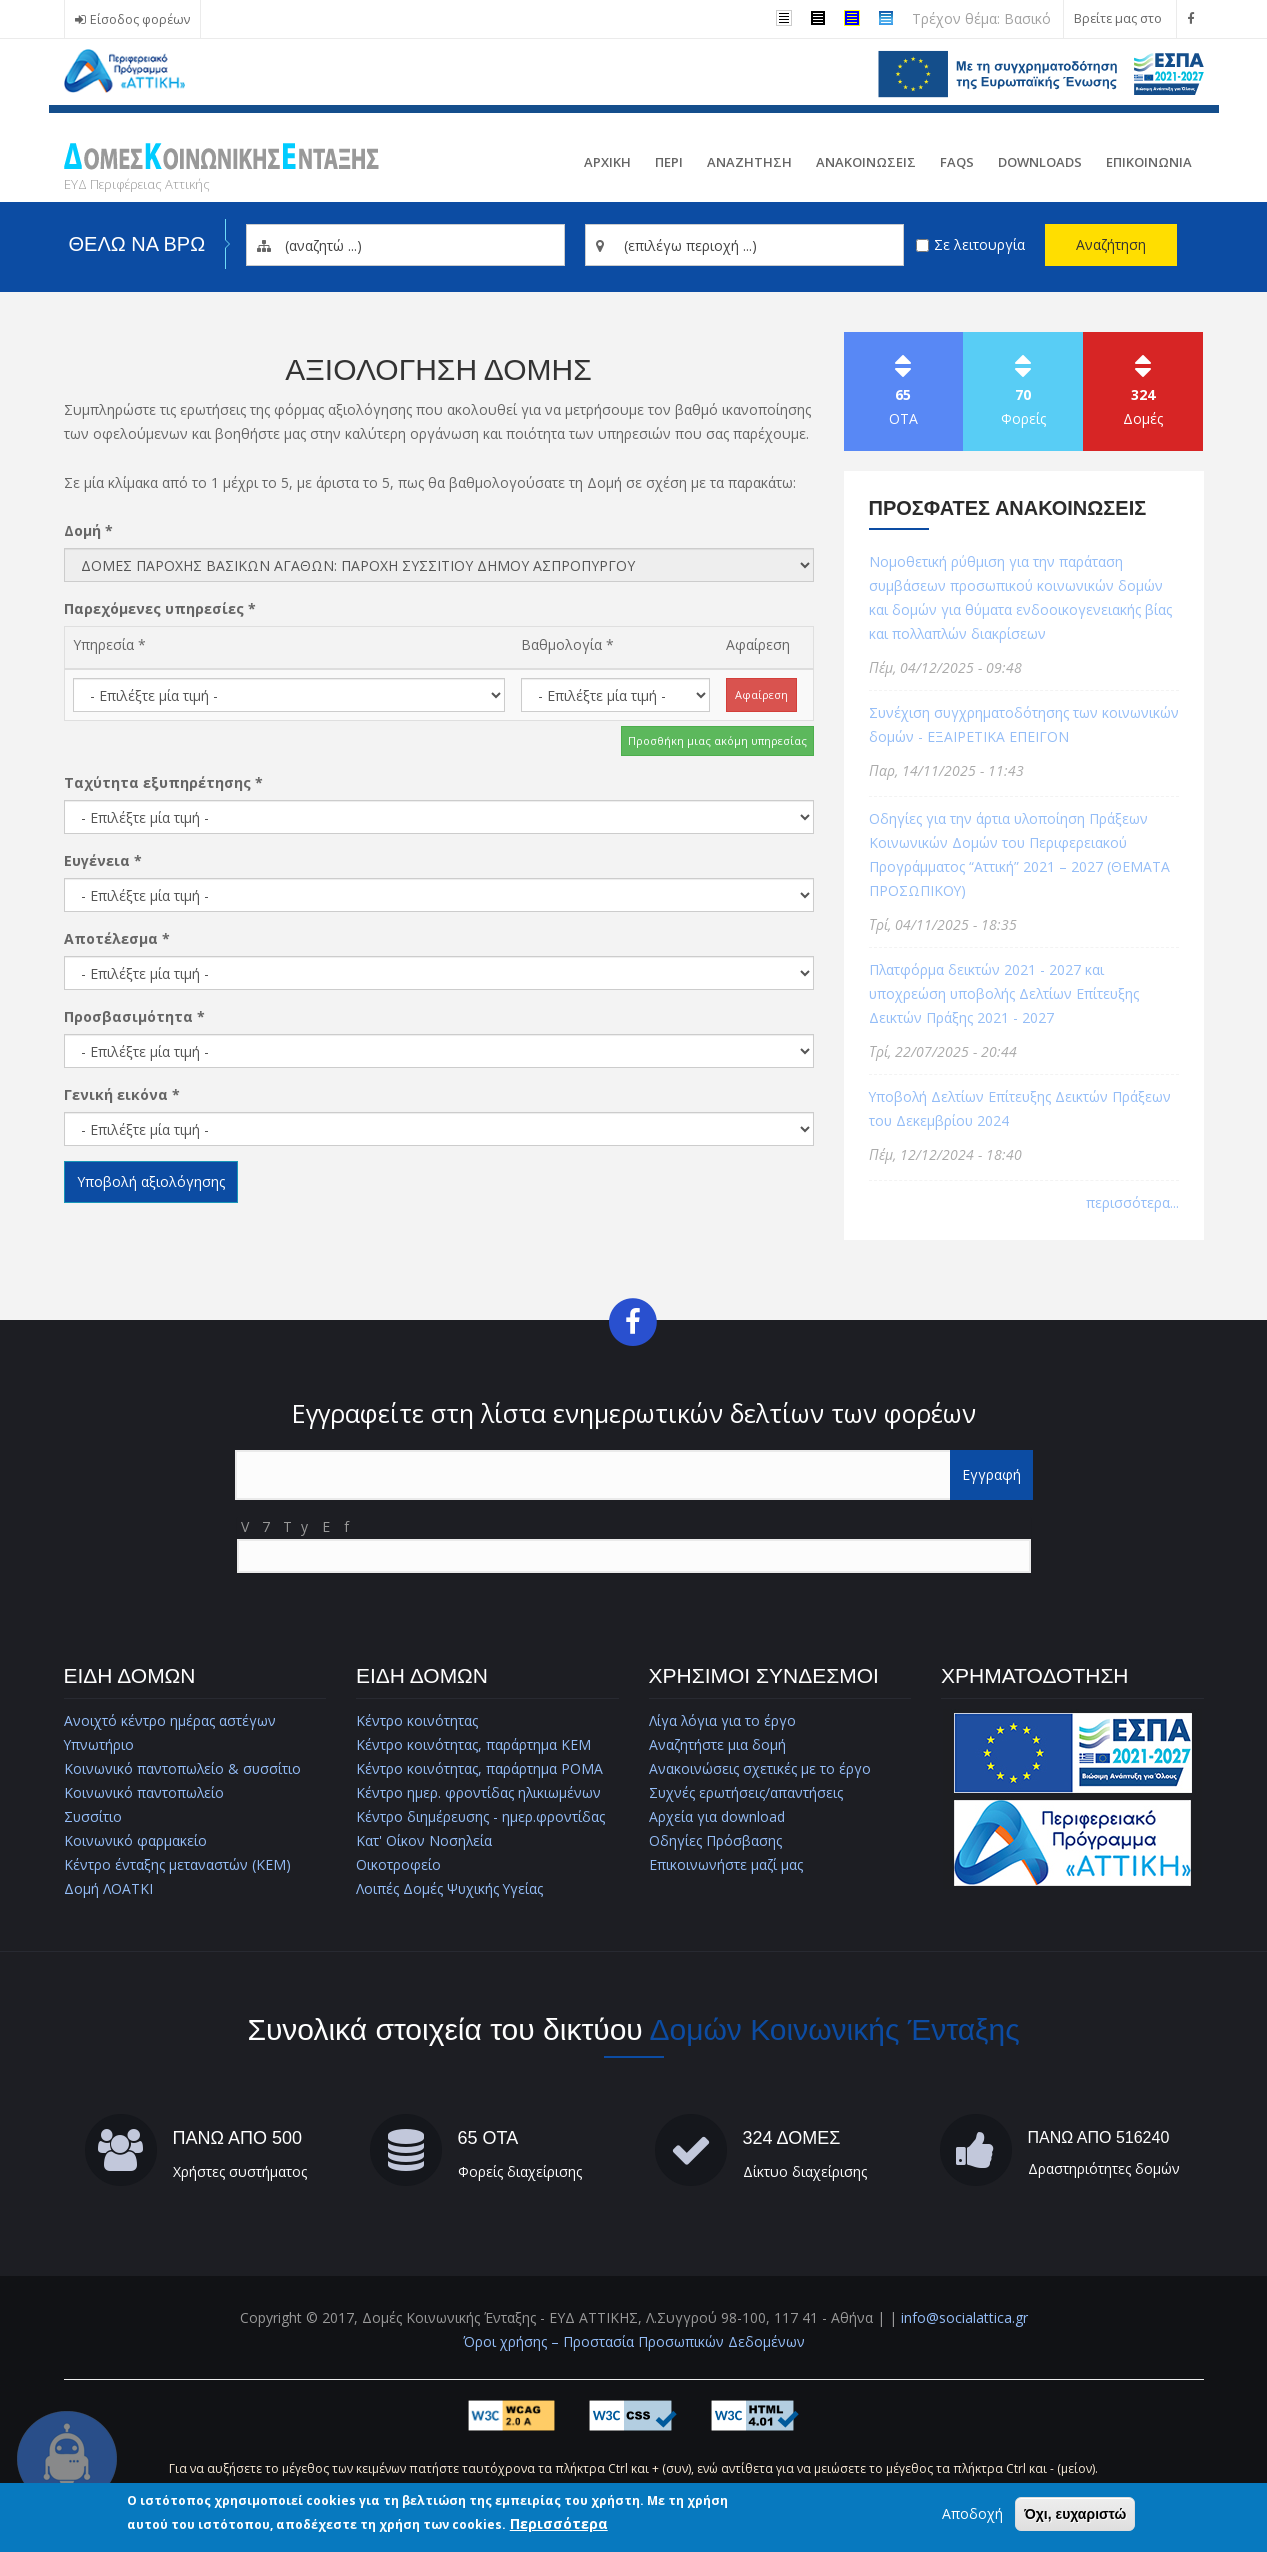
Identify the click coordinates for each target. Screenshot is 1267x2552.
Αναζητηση (749, 162)
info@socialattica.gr (964, 2317)
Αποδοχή (972, 2514)
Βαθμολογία (567, 644)
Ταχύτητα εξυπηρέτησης (163, 782)
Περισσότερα (559, 2524)
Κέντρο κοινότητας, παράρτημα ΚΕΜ (473, 1744)
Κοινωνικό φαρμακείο (135, 1840)
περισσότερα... (1132, 1202)
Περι (669, 162)
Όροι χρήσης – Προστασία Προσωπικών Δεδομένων (634, 2341)
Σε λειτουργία (979, 244)
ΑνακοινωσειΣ (866, 162)
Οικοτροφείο (398, 1864)
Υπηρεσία (109, 644)
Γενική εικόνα (122, 1094)
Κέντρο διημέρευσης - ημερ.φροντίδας (481, 1816)
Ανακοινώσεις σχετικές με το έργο (760, 1768)
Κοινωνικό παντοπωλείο (144, 1792)
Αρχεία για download (717, 1816)
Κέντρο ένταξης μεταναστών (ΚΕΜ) (177, 1864)
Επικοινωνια (1149, 162)
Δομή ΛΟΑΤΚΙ (108, 1888)
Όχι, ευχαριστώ (1075, 2515)
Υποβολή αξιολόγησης (151, 1181)
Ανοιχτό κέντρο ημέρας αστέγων (170, 1720)
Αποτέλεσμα (117, 938)
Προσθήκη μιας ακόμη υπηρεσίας (717, 740)
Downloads (1040, 162)
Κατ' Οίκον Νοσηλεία (424, 1840)
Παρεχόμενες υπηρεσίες (160, 608)
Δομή (88, 530)
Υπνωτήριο (99, 1744)
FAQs (957, 162)
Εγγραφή (991, 1474)
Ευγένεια (103, 860)
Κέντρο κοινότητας (417, 1720)
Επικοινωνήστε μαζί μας (726, 1864)
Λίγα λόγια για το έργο (723, 1720)
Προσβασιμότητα (134, 1016)
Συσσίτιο (93, 1816)
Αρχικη (607, 162)
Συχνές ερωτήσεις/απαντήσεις (746, 1792)
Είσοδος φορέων (140, 19)
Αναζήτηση (1111, 244)
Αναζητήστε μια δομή (717, 1744)
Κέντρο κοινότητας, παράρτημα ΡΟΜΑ (479, 1768)
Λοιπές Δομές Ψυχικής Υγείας (450, 1888)
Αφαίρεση (758, 644)
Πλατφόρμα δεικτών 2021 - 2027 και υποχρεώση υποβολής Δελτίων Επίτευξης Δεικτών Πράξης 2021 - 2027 (1006, 993)
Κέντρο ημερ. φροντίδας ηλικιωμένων (479, 1792)
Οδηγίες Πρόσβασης (715, 1840)
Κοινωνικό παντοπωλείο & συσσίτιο (183, 1768)
